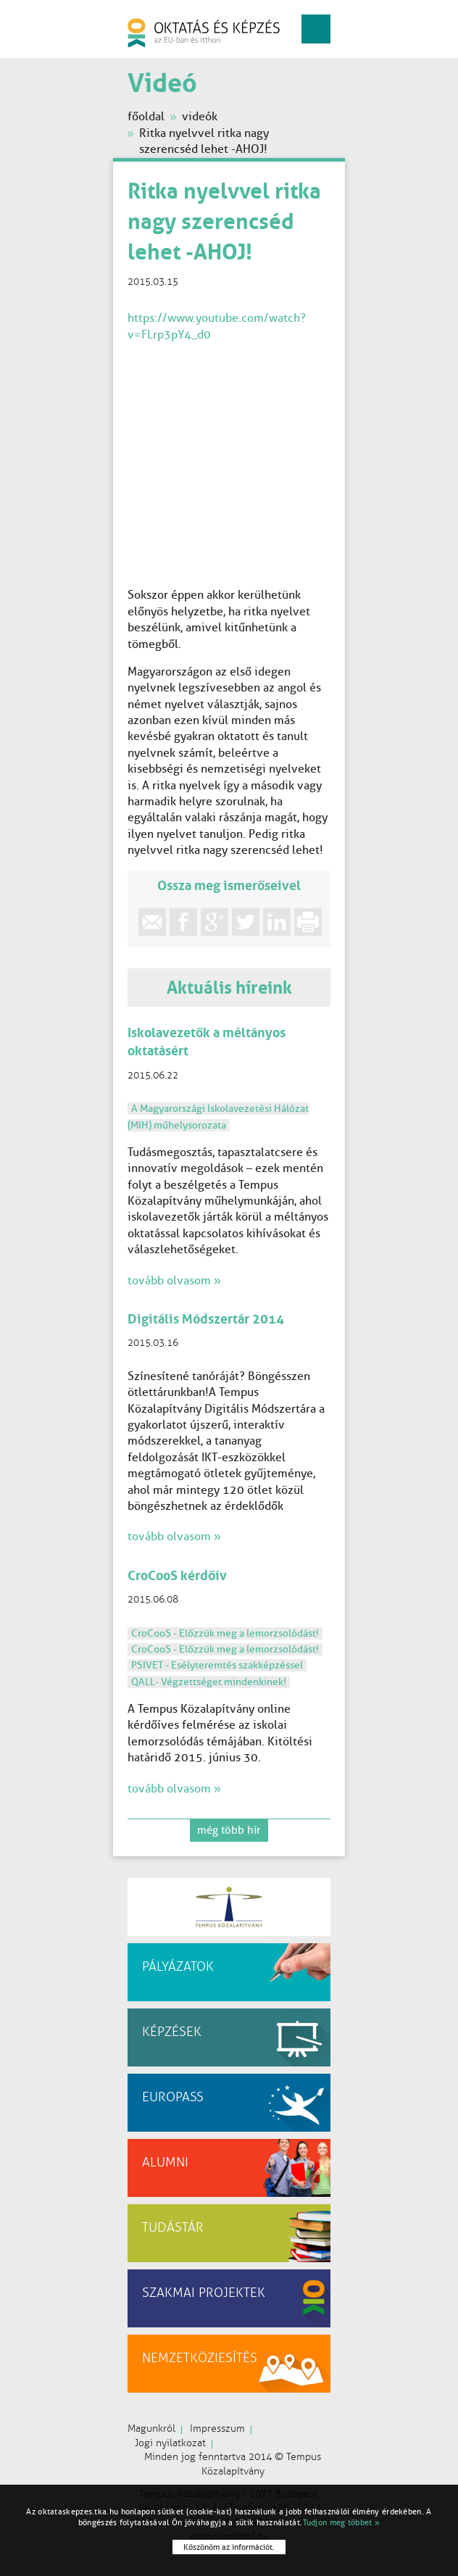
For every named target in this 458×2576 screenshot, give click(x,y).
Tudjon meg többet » (341, 2522)
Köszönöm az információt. (229, 2547)
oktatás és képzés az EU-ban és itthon (204, 32)
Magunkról (151, 2428)
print (308, 922)
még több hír (229, 1830)
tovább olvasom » (174, 1280)
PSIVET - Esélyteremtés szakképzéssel (217, 1665)
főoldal (146, 116)
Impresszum (217, 2428)
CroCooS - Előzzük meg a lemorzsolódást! (225, 1633)
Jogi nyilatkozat (170, 2443)
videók (199, 116)
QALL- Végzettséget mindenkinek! (208, 1682)
